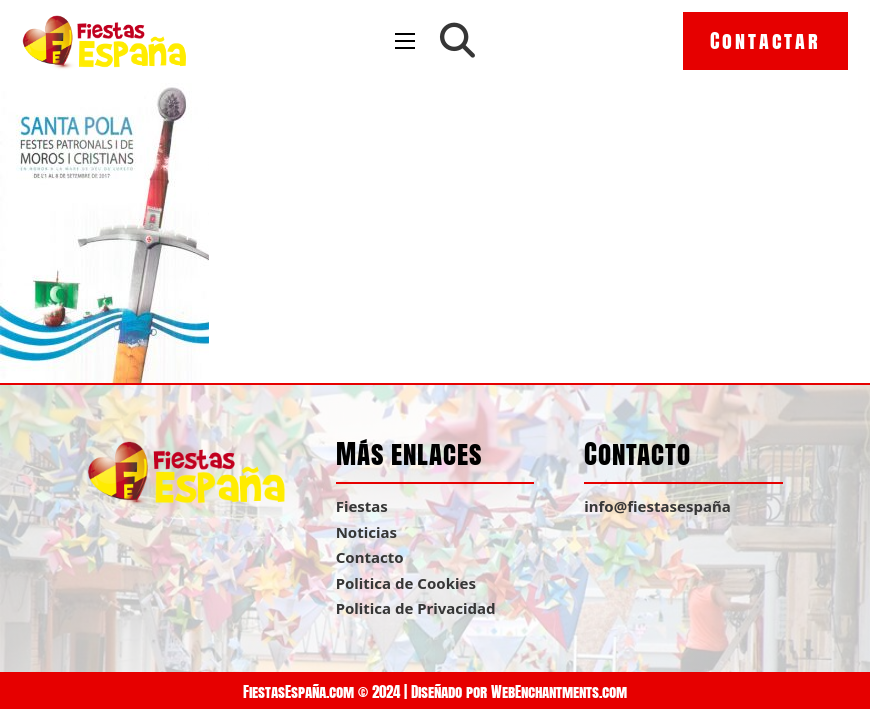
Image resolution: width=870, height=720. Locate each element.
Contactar (765, 40)
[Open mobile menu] (405, 41)
